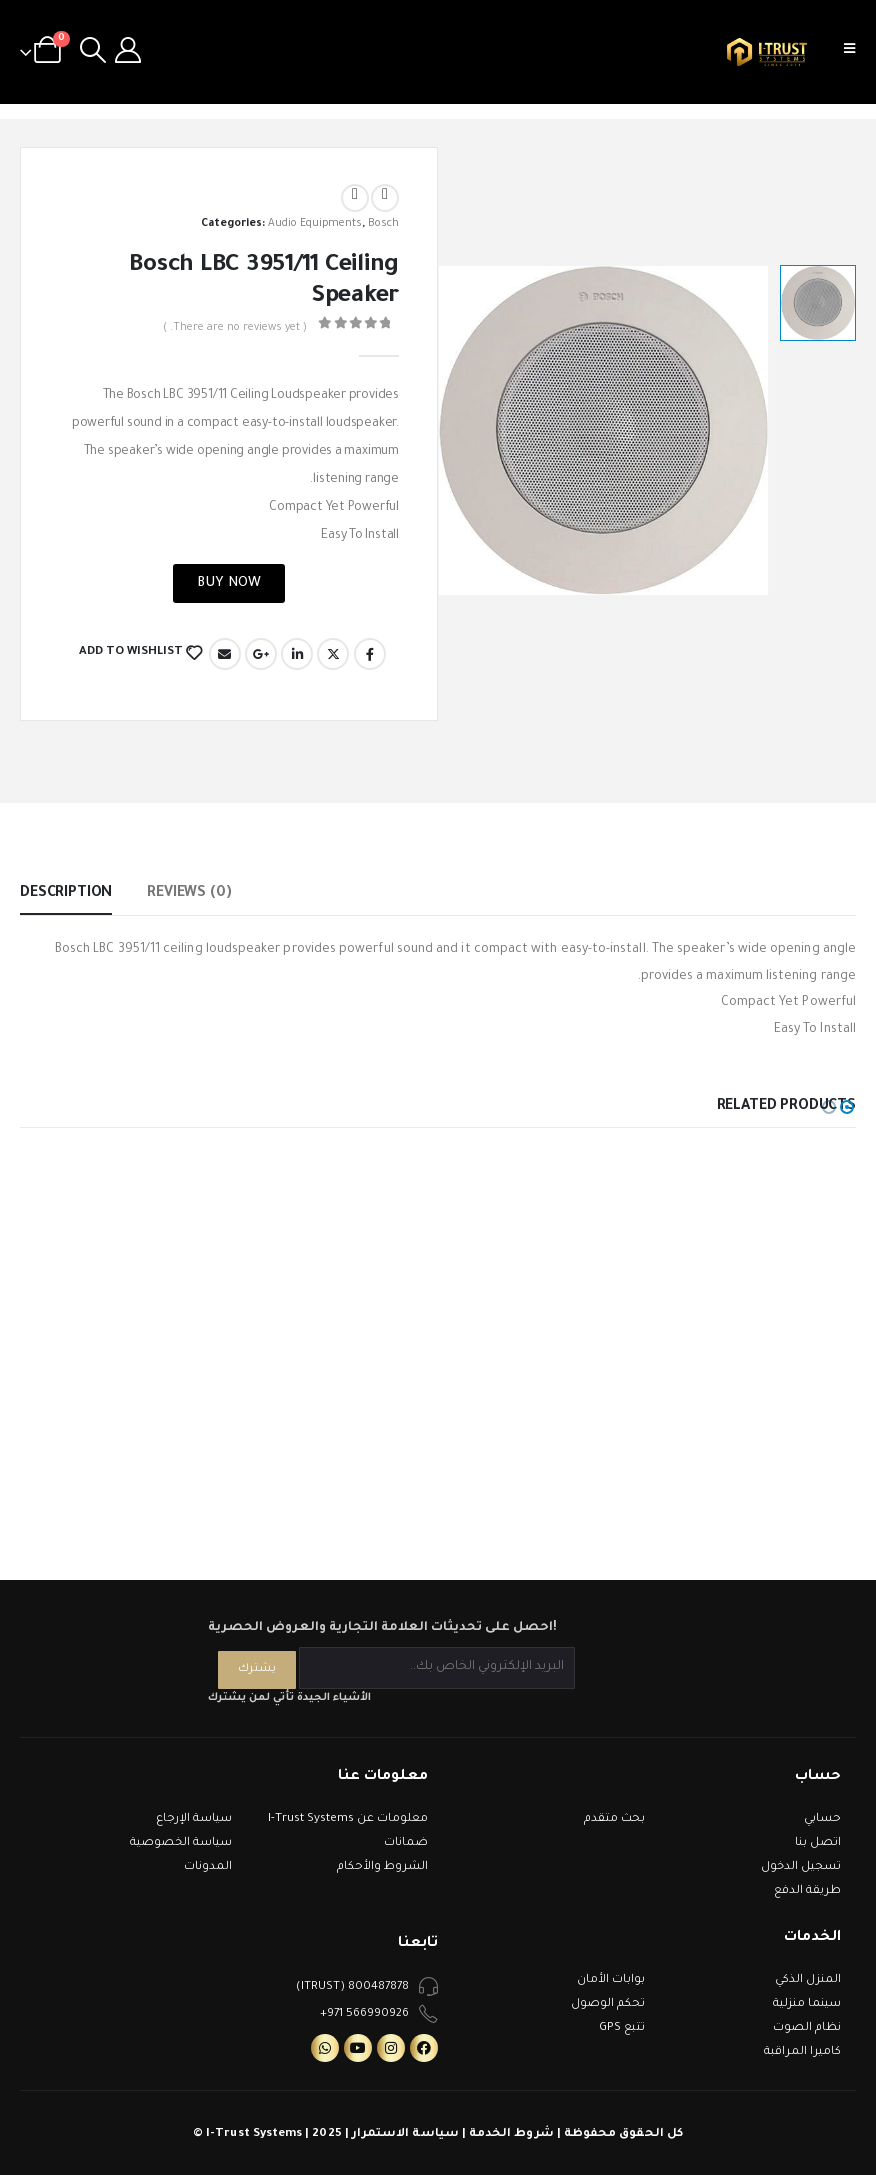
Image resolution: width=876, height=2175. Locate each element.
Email (225, 654)
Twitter (333, 654)
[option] (818, 303)
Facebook (370, 654)
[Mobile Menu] (856, 52)
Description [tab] (66, 894)
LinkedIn (297, 654)
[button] (847, 1107)
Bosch (383, 224)
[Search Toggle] (92, 52)
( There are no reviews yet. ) (235, 328)
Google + (261, 654)
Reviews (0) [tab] (189, 894)
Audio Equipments (315, 224)
